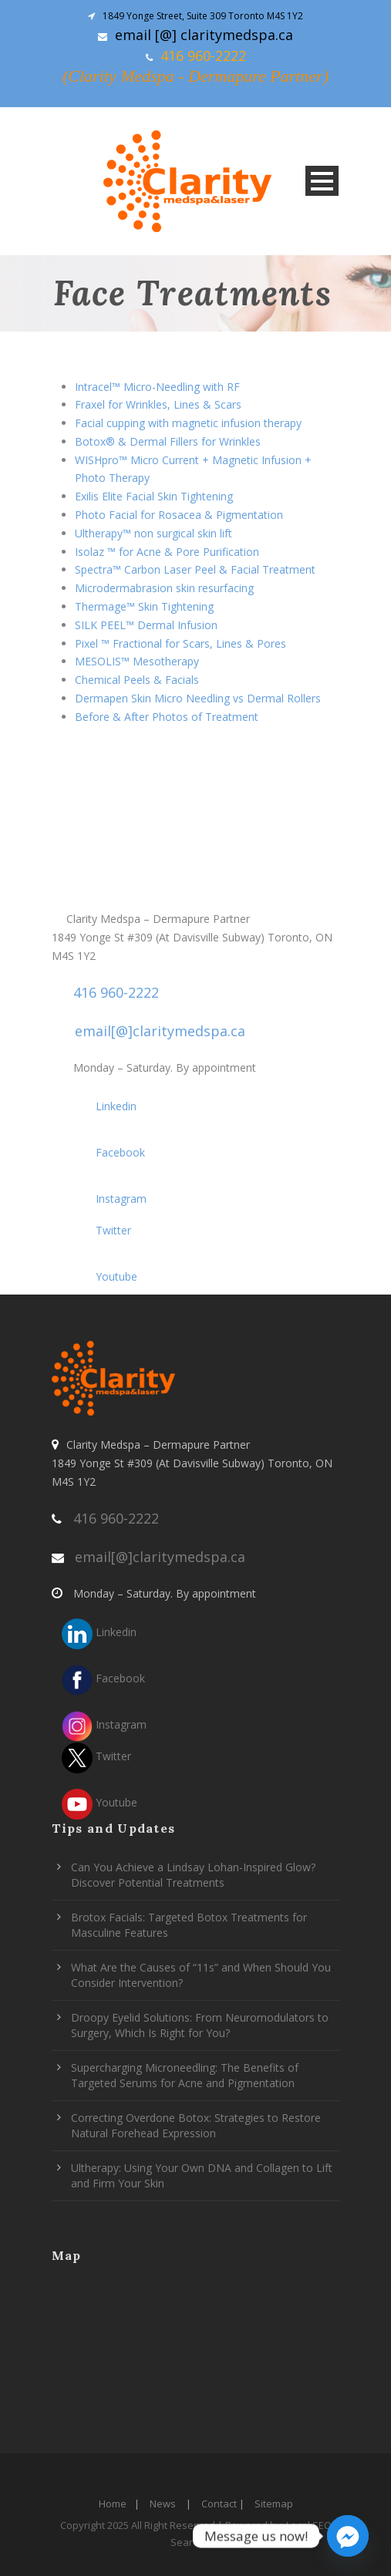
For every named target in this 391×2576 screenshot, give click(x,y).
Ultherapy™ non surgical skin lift (153, 533)
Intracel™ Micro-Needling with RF (157, 386)
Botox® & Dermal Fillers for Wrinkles (168, 441)
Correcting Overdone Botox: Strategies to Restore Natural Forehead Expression (196, 2125)
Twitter (96, 1230)
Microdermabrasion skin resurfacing (164, 588)
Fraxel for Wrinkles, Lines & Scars (158, 404)
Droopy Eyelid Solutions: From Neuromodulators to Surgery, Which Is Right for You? (200, 2025)
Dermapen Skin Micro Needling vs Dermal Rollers (198, 698)
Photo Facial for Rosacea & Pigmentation (179, 514)
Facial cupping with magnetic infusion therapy (188, 423)
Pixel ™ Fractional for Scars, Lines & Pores (180, 643)
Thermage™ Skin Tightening (144, 606)
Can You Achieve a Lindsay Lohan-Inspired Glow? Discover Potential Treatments (193, 1875)
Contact (219, 2503)
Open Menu (322, 181)
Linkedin (99, 1106)
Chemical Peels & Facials (137, 679)
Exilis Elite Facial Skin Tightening (154, 496)
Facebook (103, 1152)
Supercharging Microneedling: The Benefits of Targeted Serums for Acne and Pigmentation (184, 2075)
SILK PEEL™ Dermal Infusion (146, 625)
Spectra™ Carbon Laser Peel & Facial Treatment (195, 569)
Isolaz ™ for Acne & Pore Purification (167, 551)
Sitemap (273, 2503)
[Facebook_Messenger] (348, 2536)
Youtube (99, 1276)
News (163, 2503)
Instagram (104, 1198)
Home (112, 2503)
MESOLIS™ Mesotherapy (137, 661)
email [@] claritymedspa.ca (204, 34)
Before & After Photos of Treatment (166, 716)
